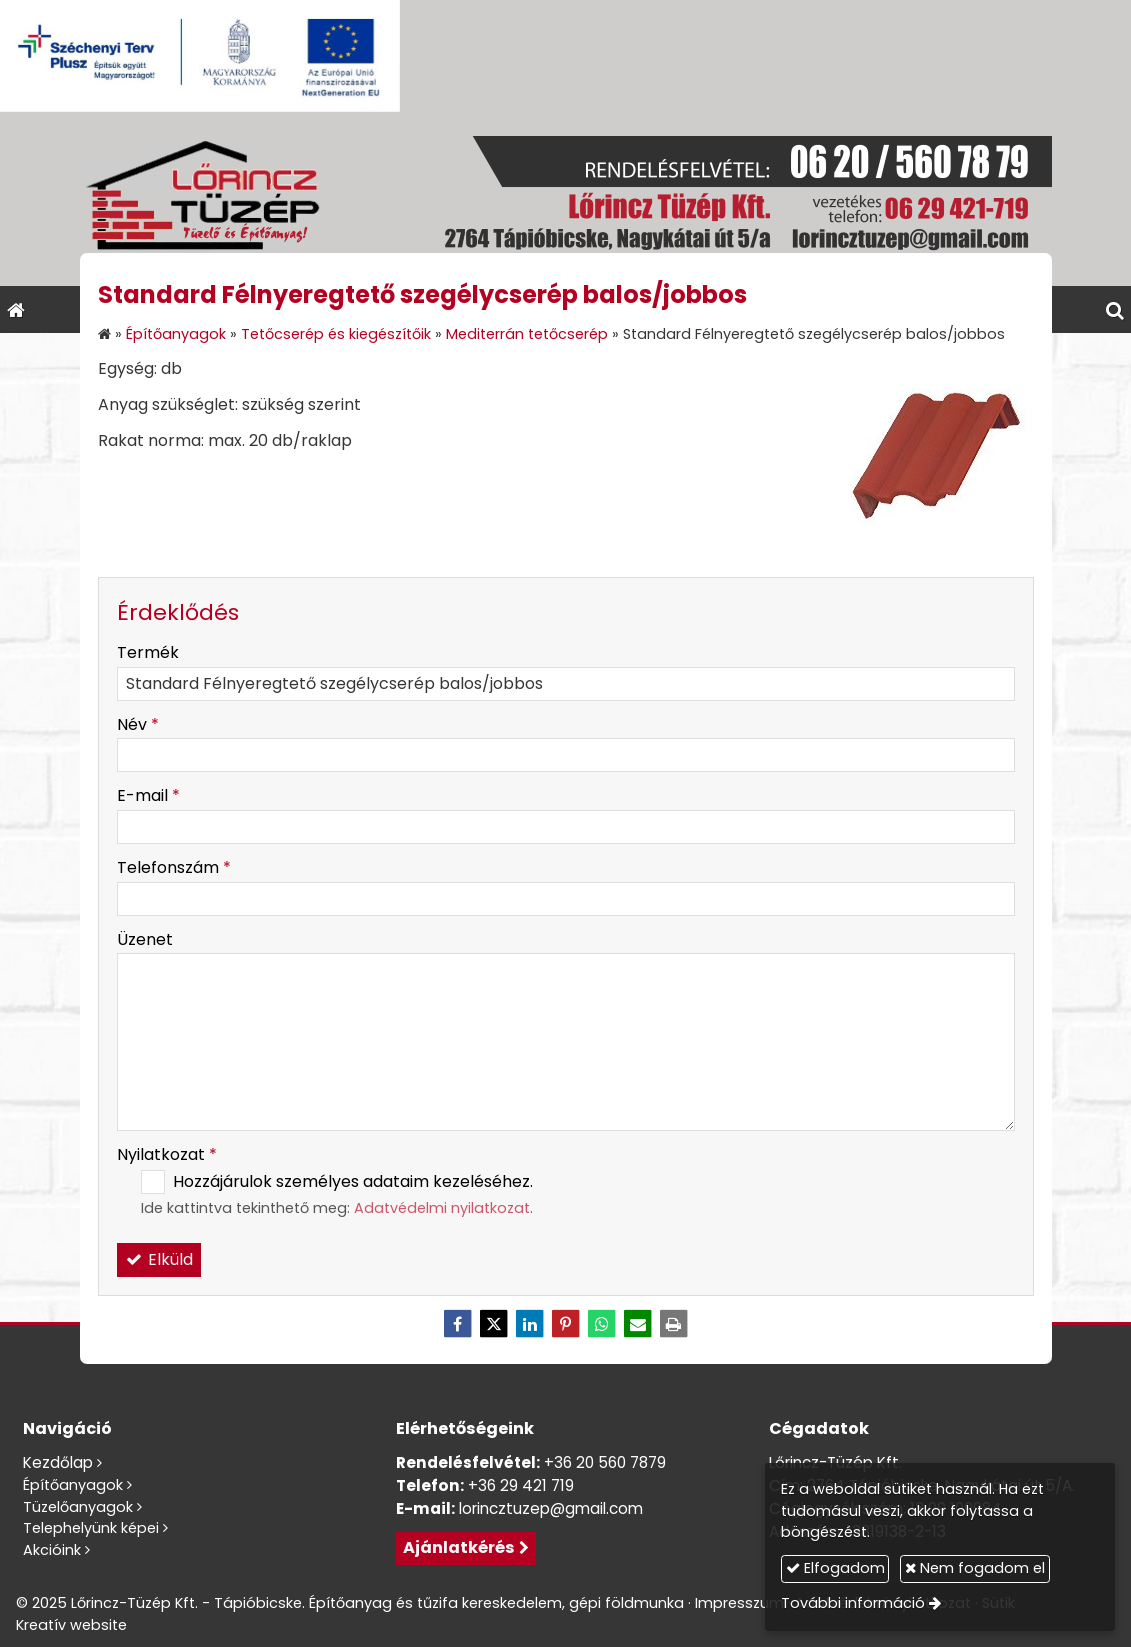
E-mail (148, 795)
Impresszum (739, 1603)
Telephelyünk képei (91, 1528)
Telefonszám (174, 867)
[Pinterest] (566, 1324)
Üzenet (145, 939)
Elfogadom (835, 1568)
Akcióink (52, 1550)
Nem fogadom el (975, 1568)
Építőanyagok (73, 1485)
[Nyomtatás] (674, 1324)
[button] (1115, 309)
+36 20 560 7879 (605, 1462)
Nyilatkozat (167, 1154)
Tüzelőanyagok (78, 1507)
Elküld (159, 1259)
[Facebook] (458, 1324)
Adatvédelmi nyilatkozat (442, 1208)
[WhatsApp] (602, 1324)
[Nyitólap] (565, 199)
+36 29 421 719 (521, 1485)
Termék (148, 652)
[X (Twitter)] (494, 1324)
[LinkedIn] (530, 1324)
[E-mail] (638, 1324)
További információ (853, 1603)
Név (138, 724)
